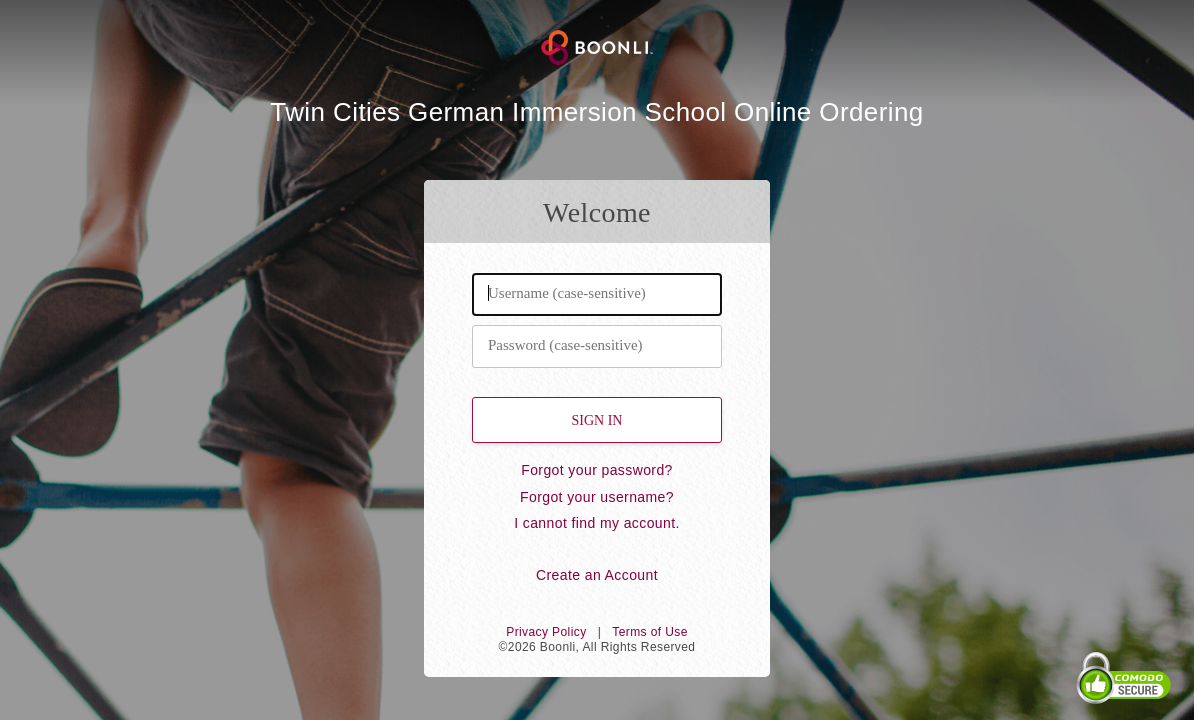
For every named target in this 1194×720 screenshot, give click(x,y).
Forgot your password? (597, 470)
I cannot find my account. (597, 523)
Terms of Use (649, 632)
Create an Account (597, 575)
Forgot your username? (597, 497)
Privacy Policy (546, 632)
